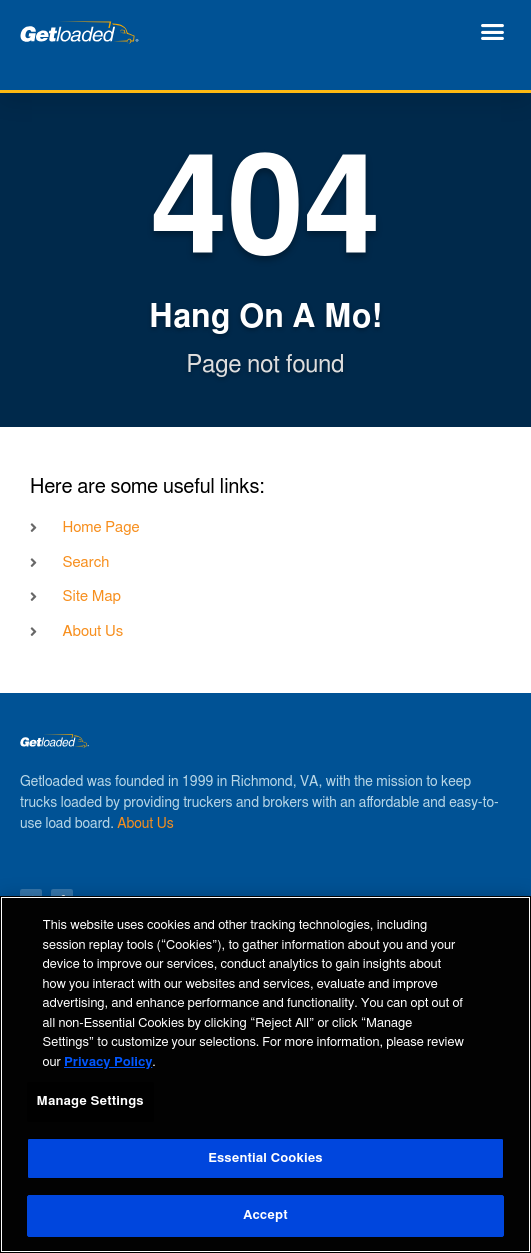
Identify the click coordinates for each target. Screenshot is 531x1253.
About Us (145, 824)
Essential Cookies (265, 1158)
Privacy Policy (108, 1062)
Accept (265, 1215)
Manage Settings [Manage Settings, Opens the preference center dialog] (90, 1101)
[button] (493, 32)
